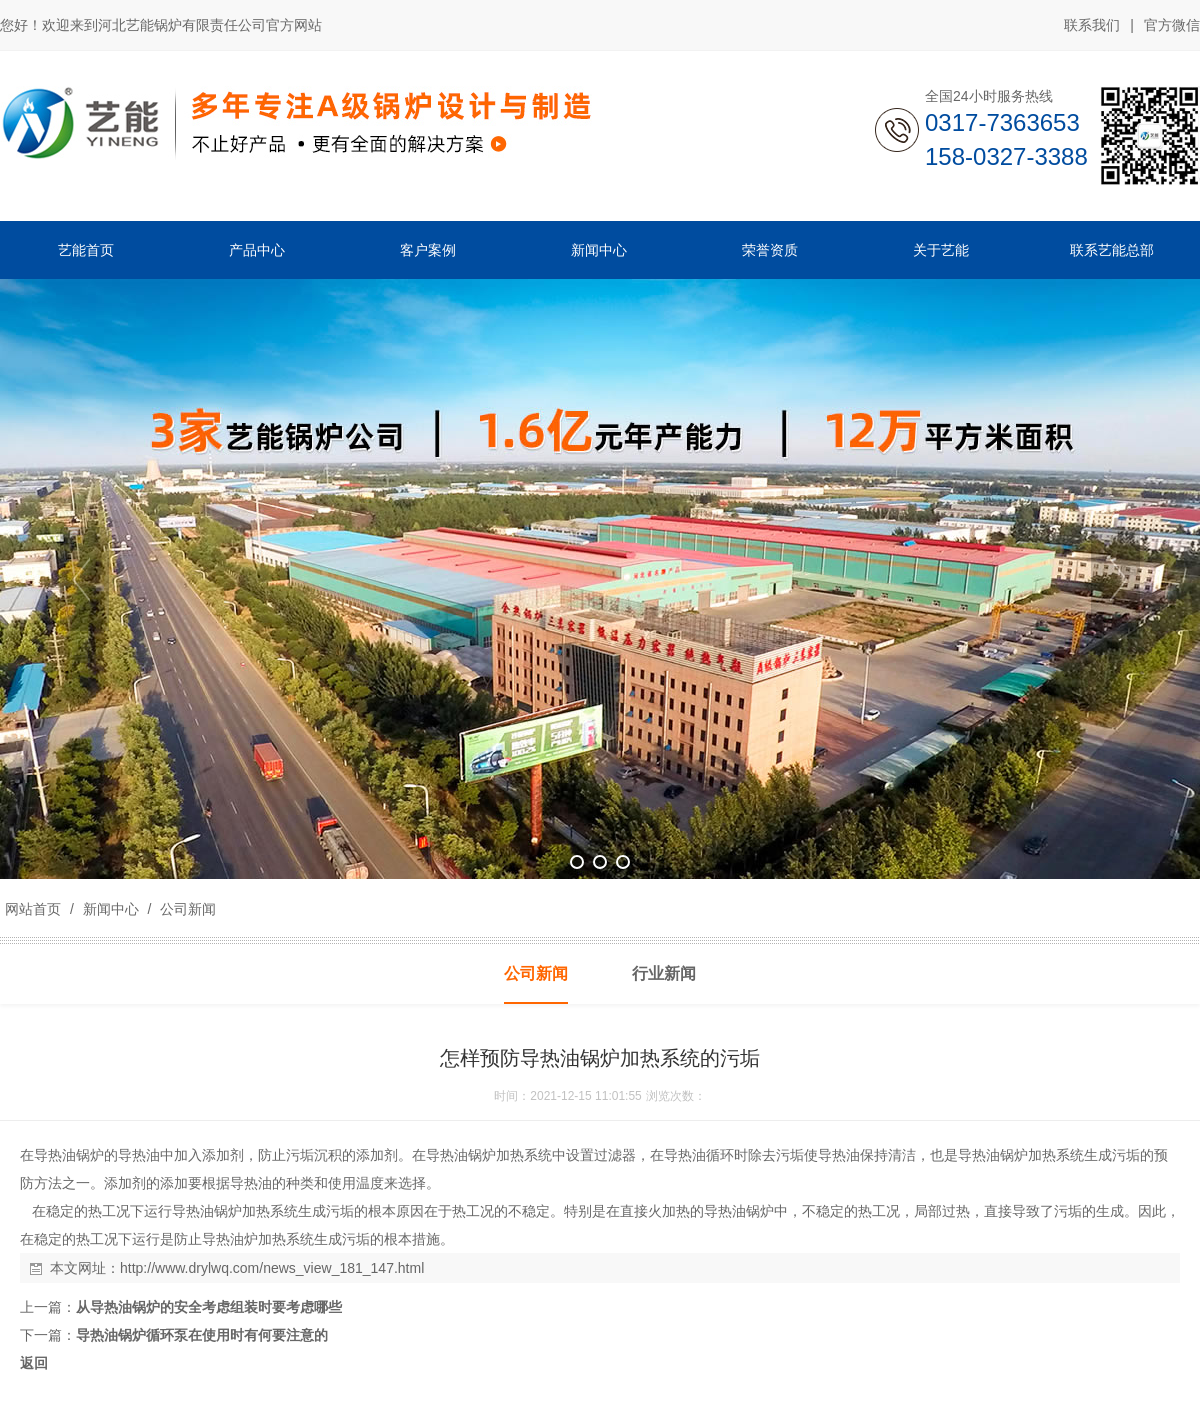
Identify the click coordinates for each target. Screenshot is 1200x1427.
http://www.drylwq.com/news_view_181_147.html (272, 1268)
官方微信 (1172, 26)
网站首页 (33, 909)
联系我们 (1092, 25)
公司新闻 (186, 909)
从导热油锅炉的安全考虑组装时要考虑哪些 (209, 1307)
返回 (34, 1363)
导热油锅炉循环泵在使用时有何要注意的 (202, 1335)
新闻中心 (111, 909)
